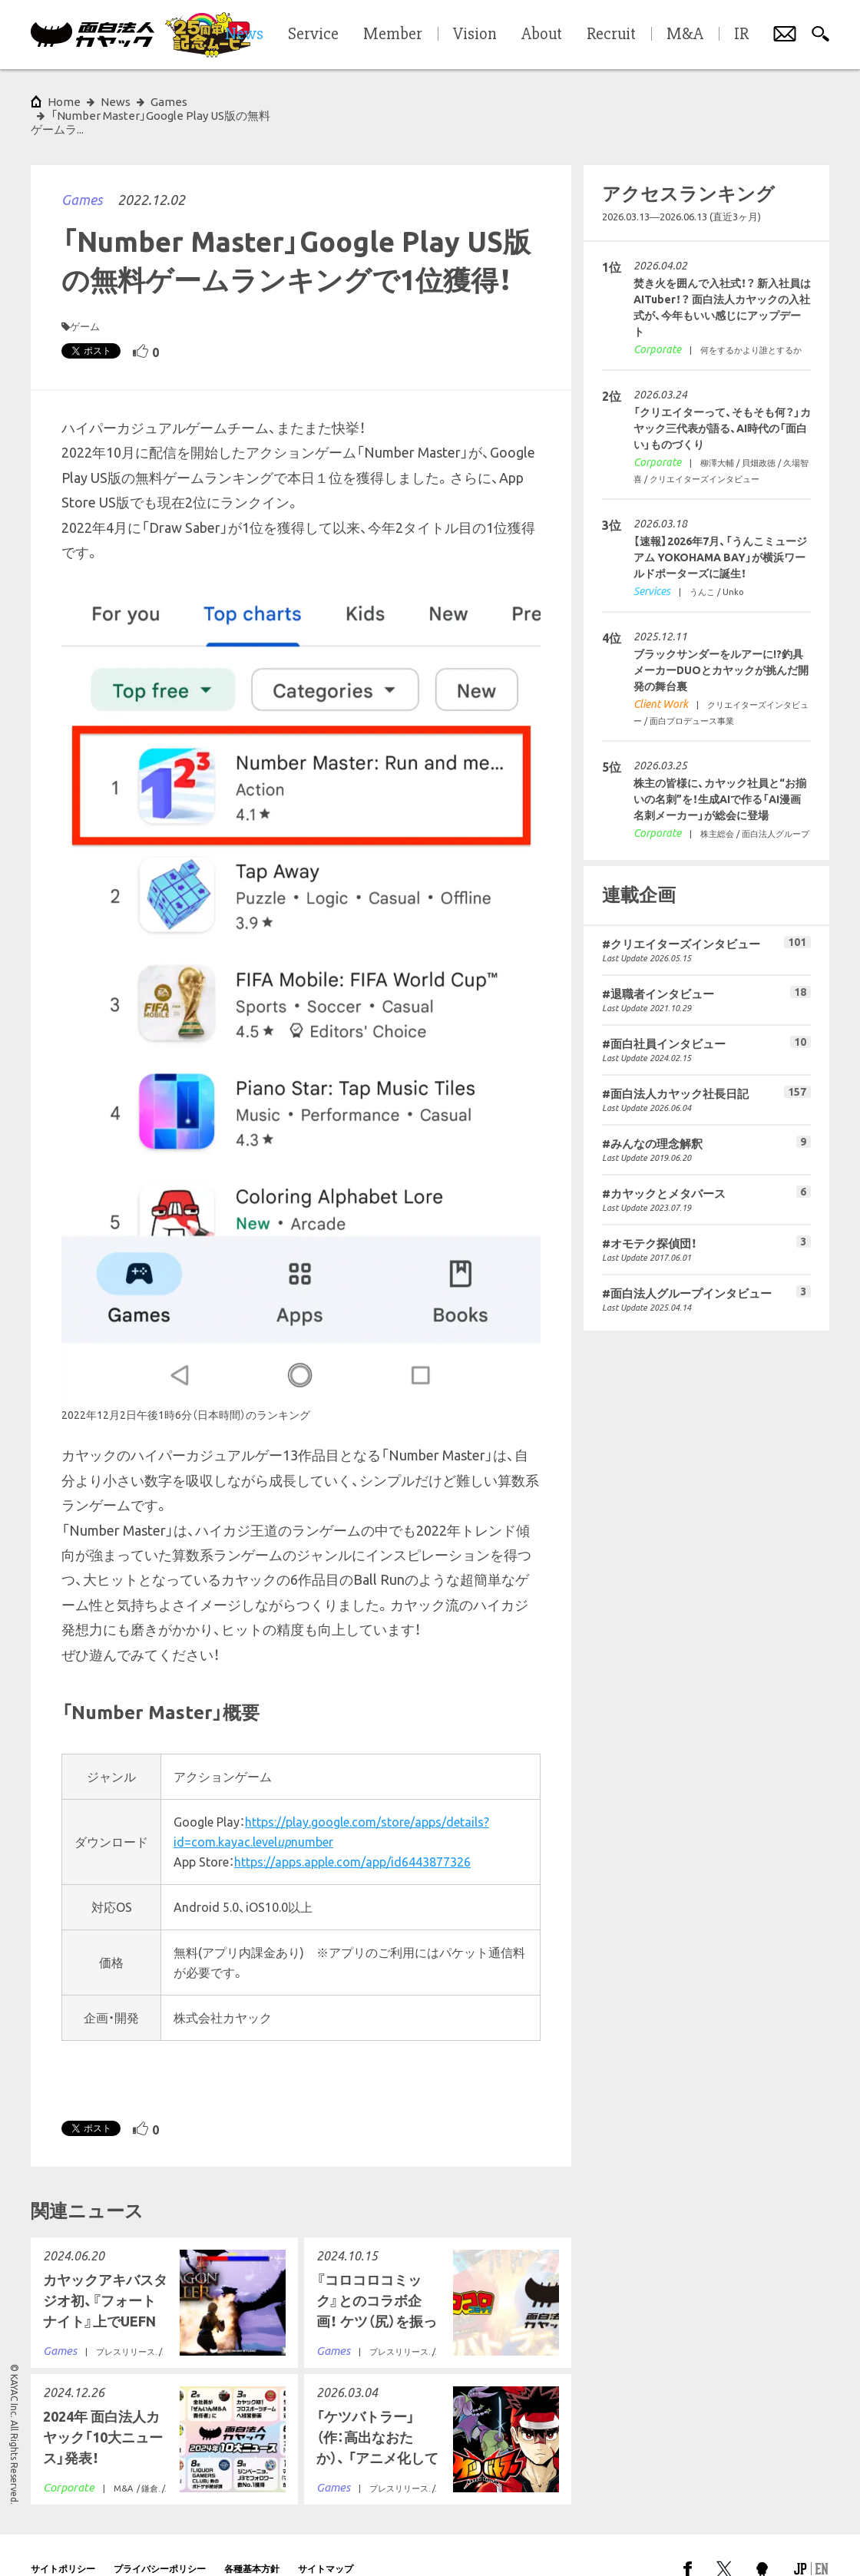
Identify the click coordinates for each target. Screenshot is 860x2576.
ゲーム (85, 298)
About (541, 34)
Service (313, 34)
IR (741, 34)
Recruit (611, 34)
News (116, 101)
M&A (684, 34)
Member (392, 34)
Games (81, 172)
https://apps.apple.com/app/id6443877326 (352, 1834)
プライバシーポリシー (160, 2541)
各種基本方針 (252, 2541)
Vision (475, 34)
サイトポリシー (63, 2541)
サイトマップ (325, 2541)
